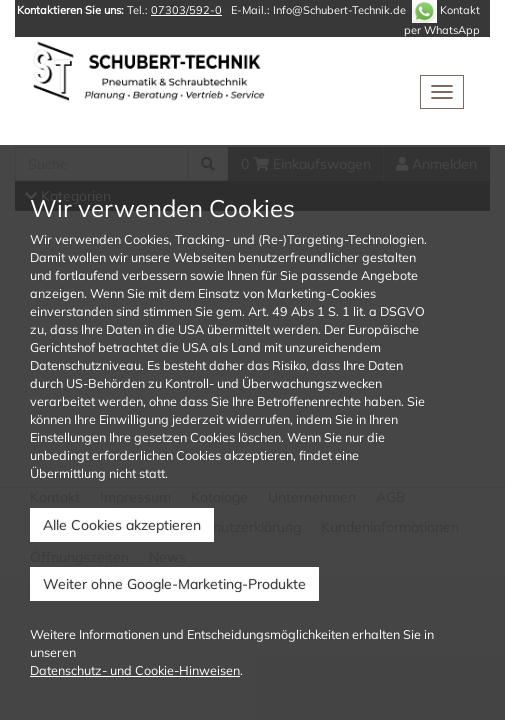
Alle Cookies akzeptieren (122, 525)
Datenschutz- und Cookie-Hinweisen (135, 670)
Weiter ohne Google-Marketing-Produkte (174, 584)
